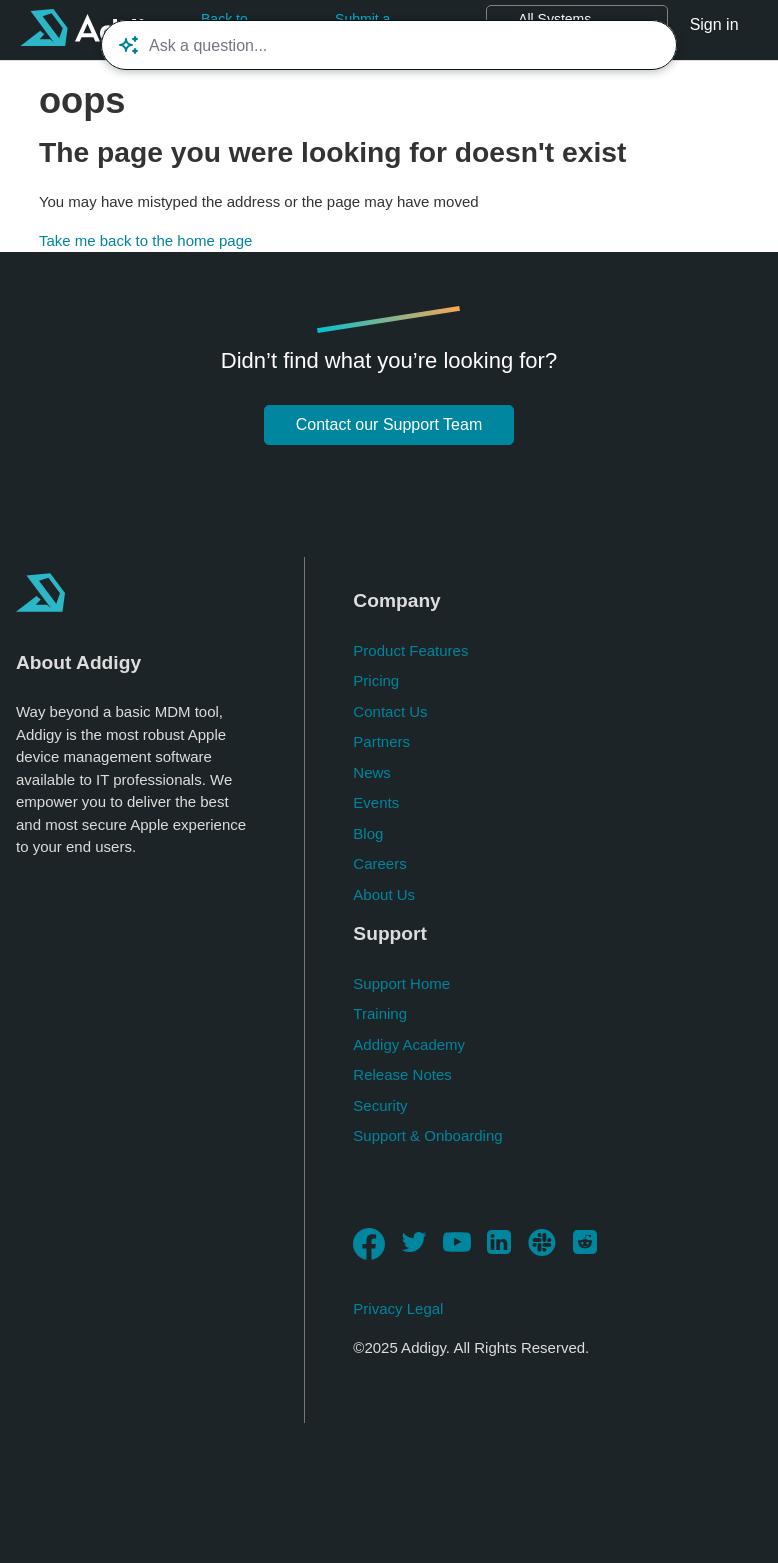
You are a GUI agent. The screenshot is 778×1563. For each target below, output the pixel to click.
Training (380, 1013)
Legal (425, 1308)
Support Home (401, 983)
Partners (381, 741)
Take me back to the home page (145, 240)
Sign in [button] (714, 24)
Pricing (376, 680)
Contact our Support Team (389, 424)
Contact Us (390, 711)
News (372, 772)
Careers (379, 863)
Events (376, 802)
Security (380, 1105)
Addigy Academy (409, 1044)
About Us (384, 894)
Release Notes (402, 1074)
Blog (368, 833)
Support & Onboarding (427, 1135)
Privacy (377, 1308)
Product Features (410, 650)
